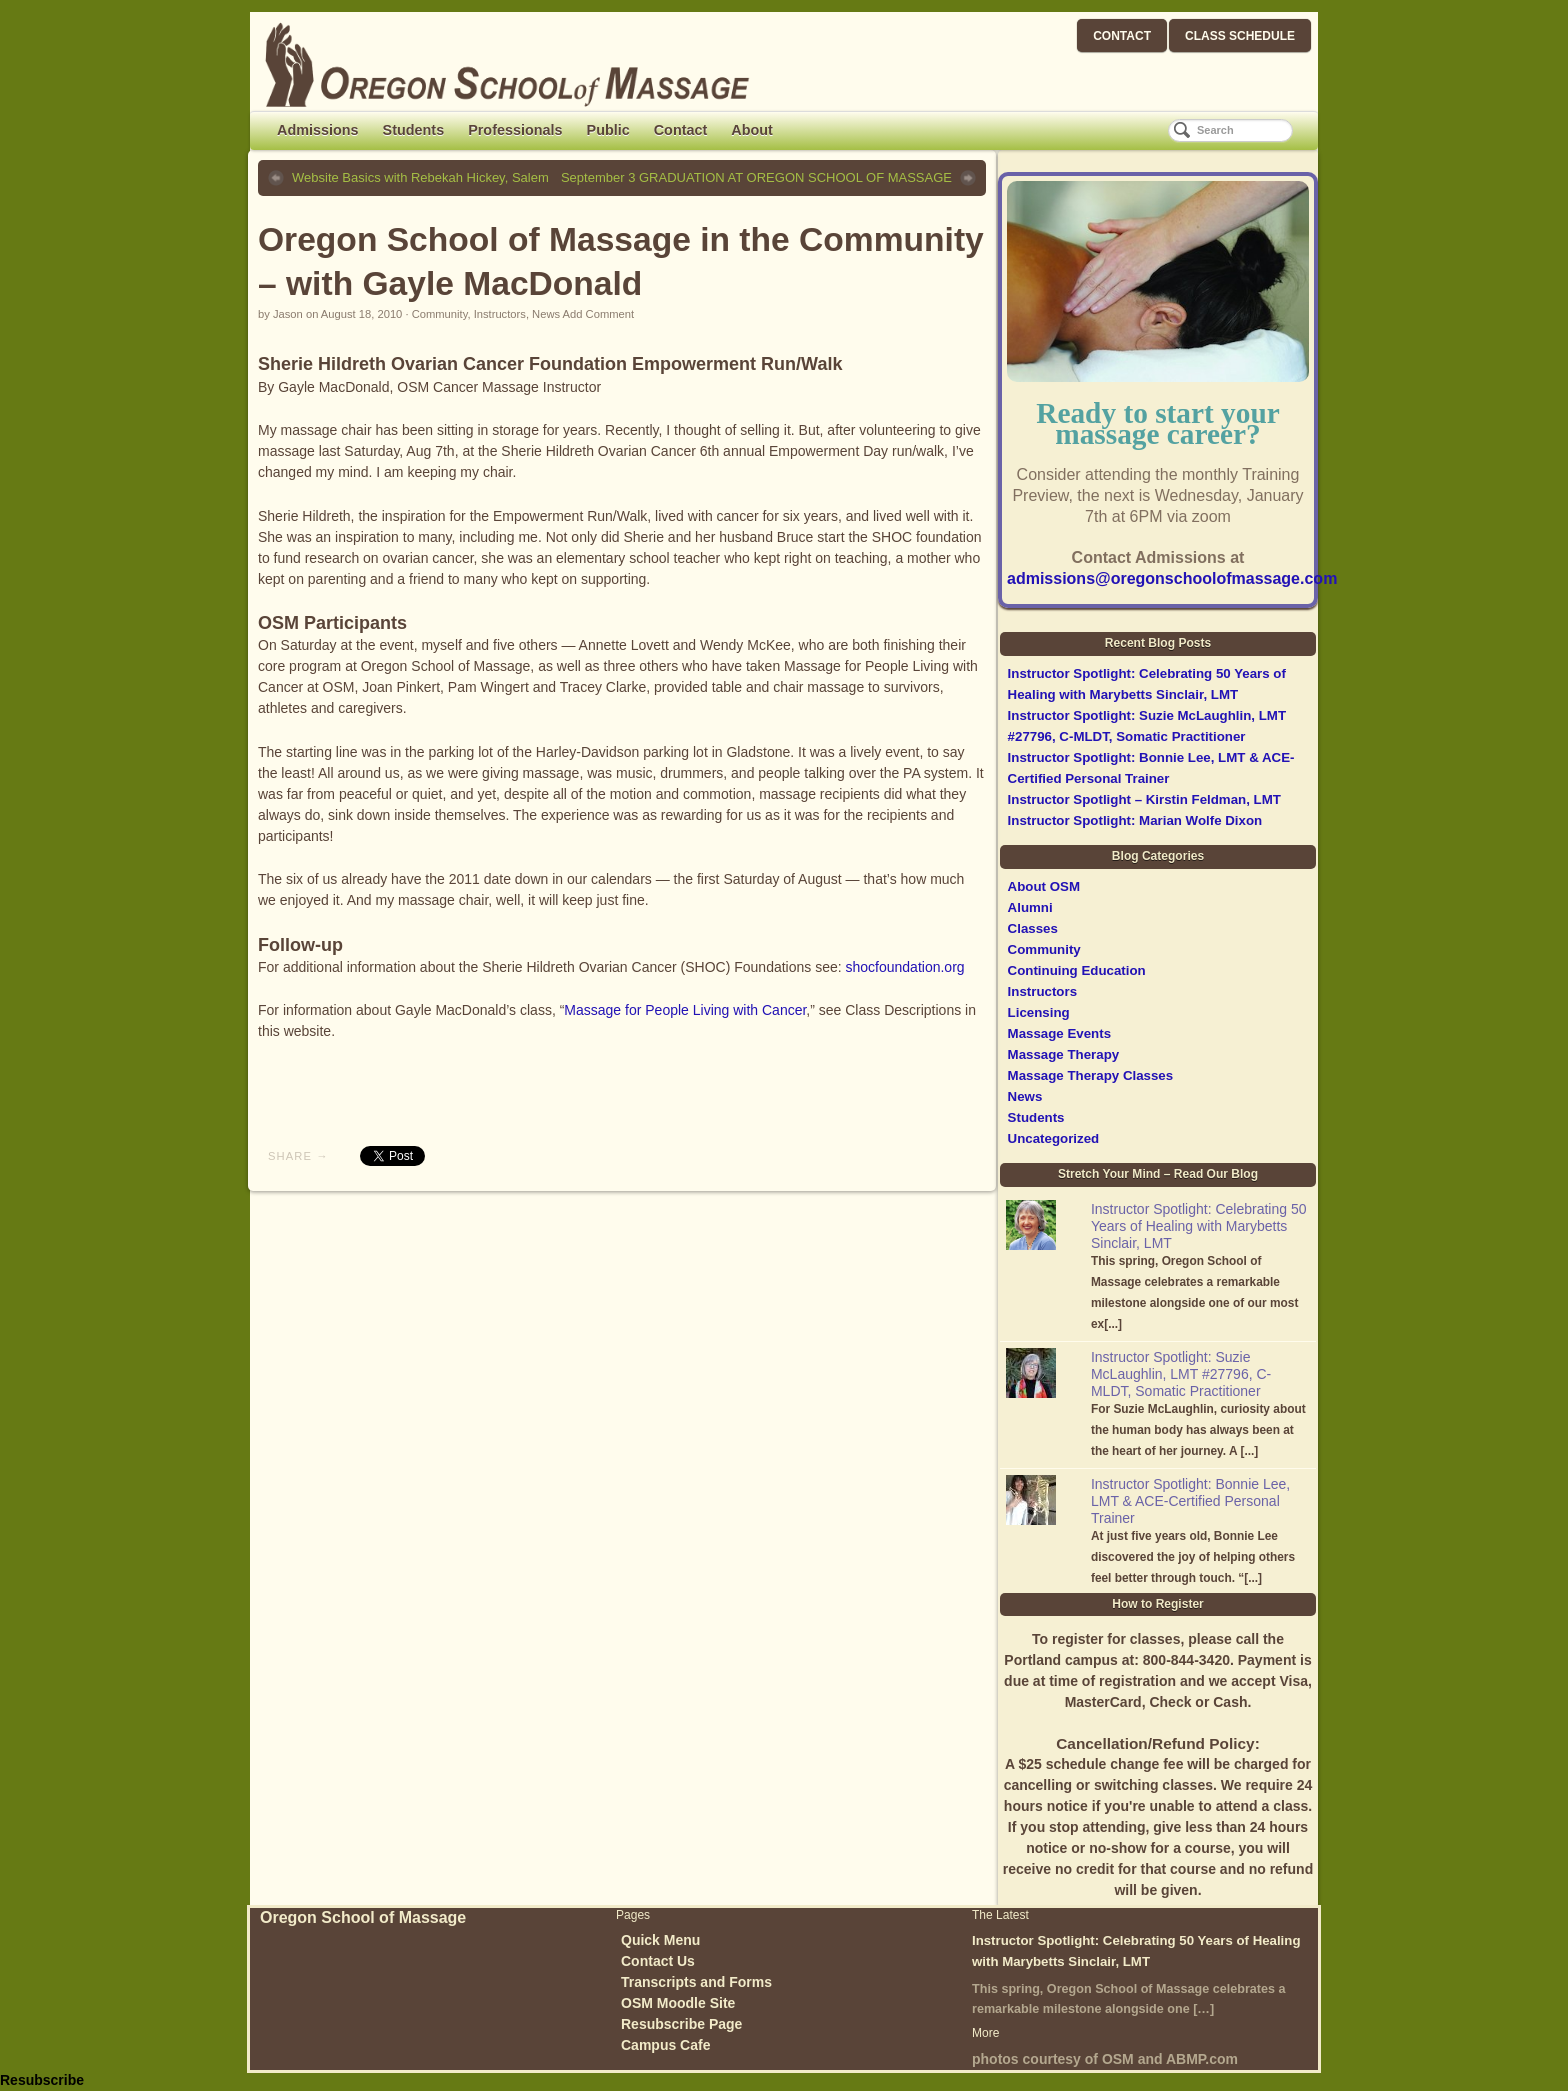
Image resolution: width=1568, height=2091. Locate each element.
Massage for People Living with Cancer (685, 1010)
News (546, 314)
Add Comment (599, 314)
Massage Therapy (1064, 1054)
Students (414, 130)
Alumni (1030, 907)
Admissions (318, 130)
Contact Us (658, 1961)
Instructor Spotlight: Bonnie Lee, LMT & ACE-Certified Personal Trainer (1190, 1501)
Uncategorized (1054, 1138)
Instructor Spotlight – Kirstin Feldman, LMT (1144, 799)
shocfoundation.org (905, 967)
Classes (1033, 928)
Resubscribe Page (681, 2024)
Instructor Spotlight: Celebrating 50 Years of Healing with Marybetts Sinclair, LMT (1199, 1226)
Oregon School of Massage (363, 1917)
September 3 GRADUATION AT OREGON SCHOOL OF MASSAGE (756, 177)
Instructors (500, 314)
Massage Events (1059, 1033)
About (752, 130)
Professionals (515, 130)
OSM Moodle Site (678, 2003)
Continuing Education (1077, 970)
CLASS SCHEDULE (1240, 36)
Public (608, 130)
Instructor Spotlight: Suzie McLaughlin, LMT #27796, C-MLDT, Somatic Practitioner (1181, 1374)
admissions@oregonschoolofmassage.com (1172, 578)
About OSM (1044, 886)
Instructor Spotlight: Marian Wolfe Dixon (1135, 820)
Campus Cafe (665, 2045)
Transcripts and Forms (696, 1982)
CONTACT (1122, 36)
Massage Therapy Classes (1091, 1075)
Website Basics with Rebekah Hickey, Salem (420, 177)
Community (440, 314)
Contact (681, 130)
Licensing (1039, 1012)
